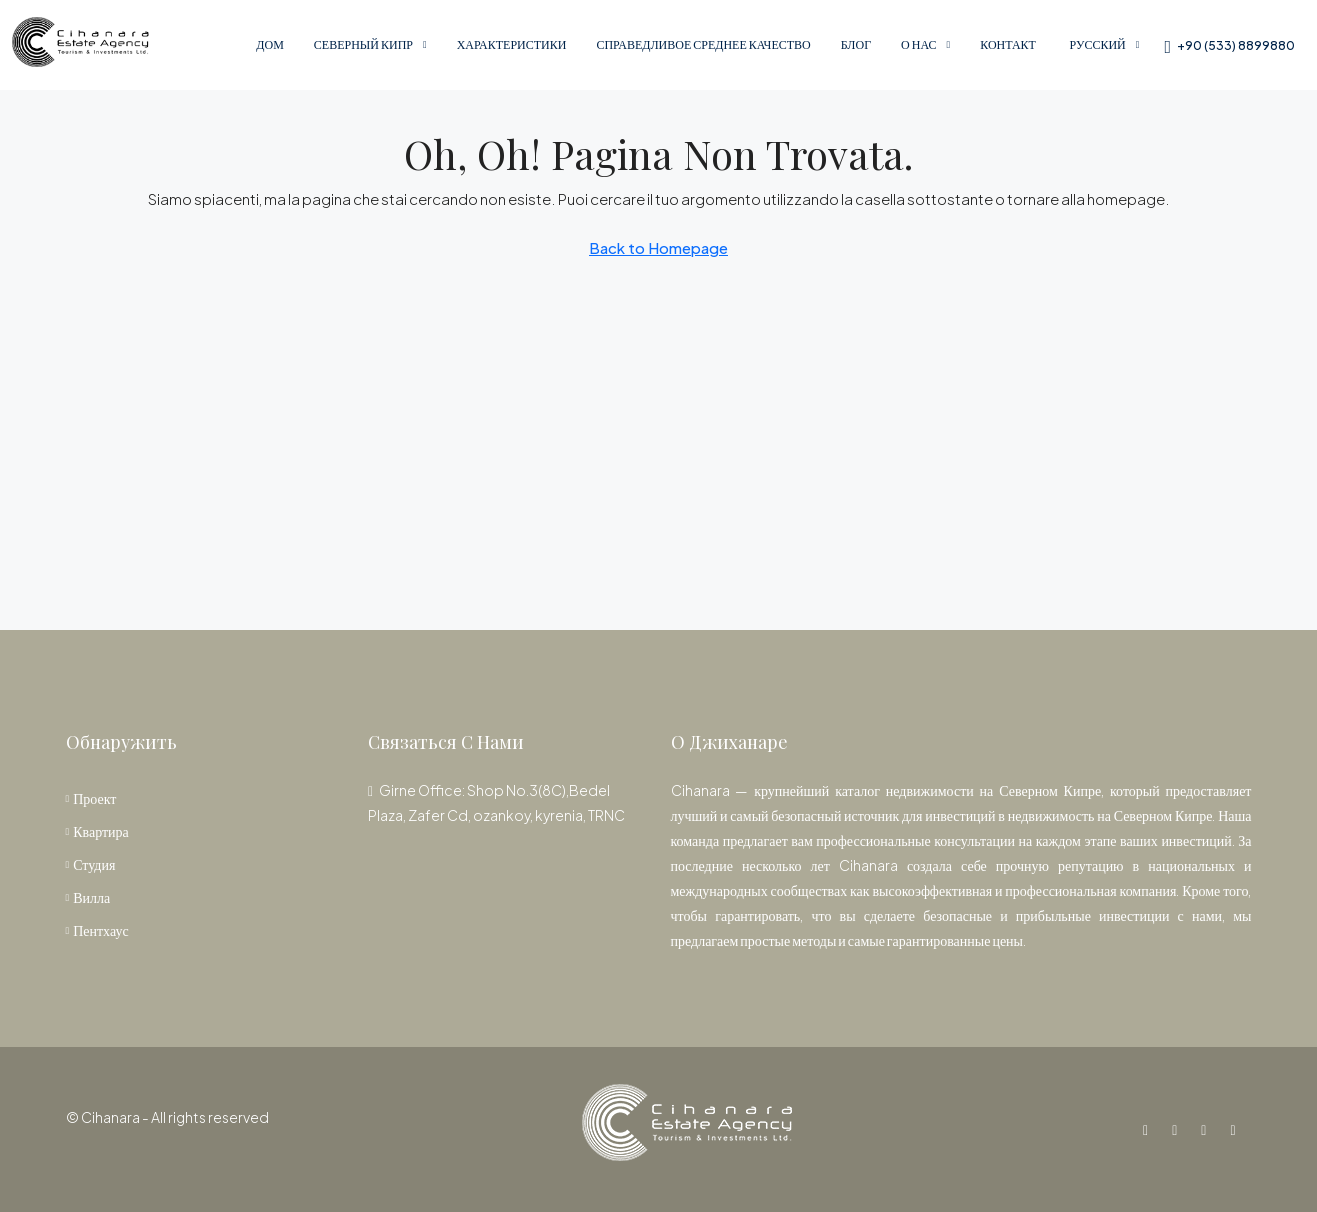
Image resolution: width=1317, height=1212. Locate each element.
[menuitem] (1229, 45)
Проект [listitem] (91, 798)
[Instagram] (1178, 1129)
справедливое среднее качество (703, 44)
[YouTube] (1207, 1129)
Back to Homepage (658, 247)
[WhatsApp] (1236, 1129)
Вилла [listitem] (88, 897)
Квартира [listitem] (97, 831)
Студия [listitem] (91, 864)
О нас (918, 44)
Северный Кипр (363, 44)
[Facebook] (1149, 1129)
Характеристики (512, 44)
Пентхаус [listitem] (97, 930)
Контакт (1008, 44)
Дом (270, 44)
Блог (856, 44)
